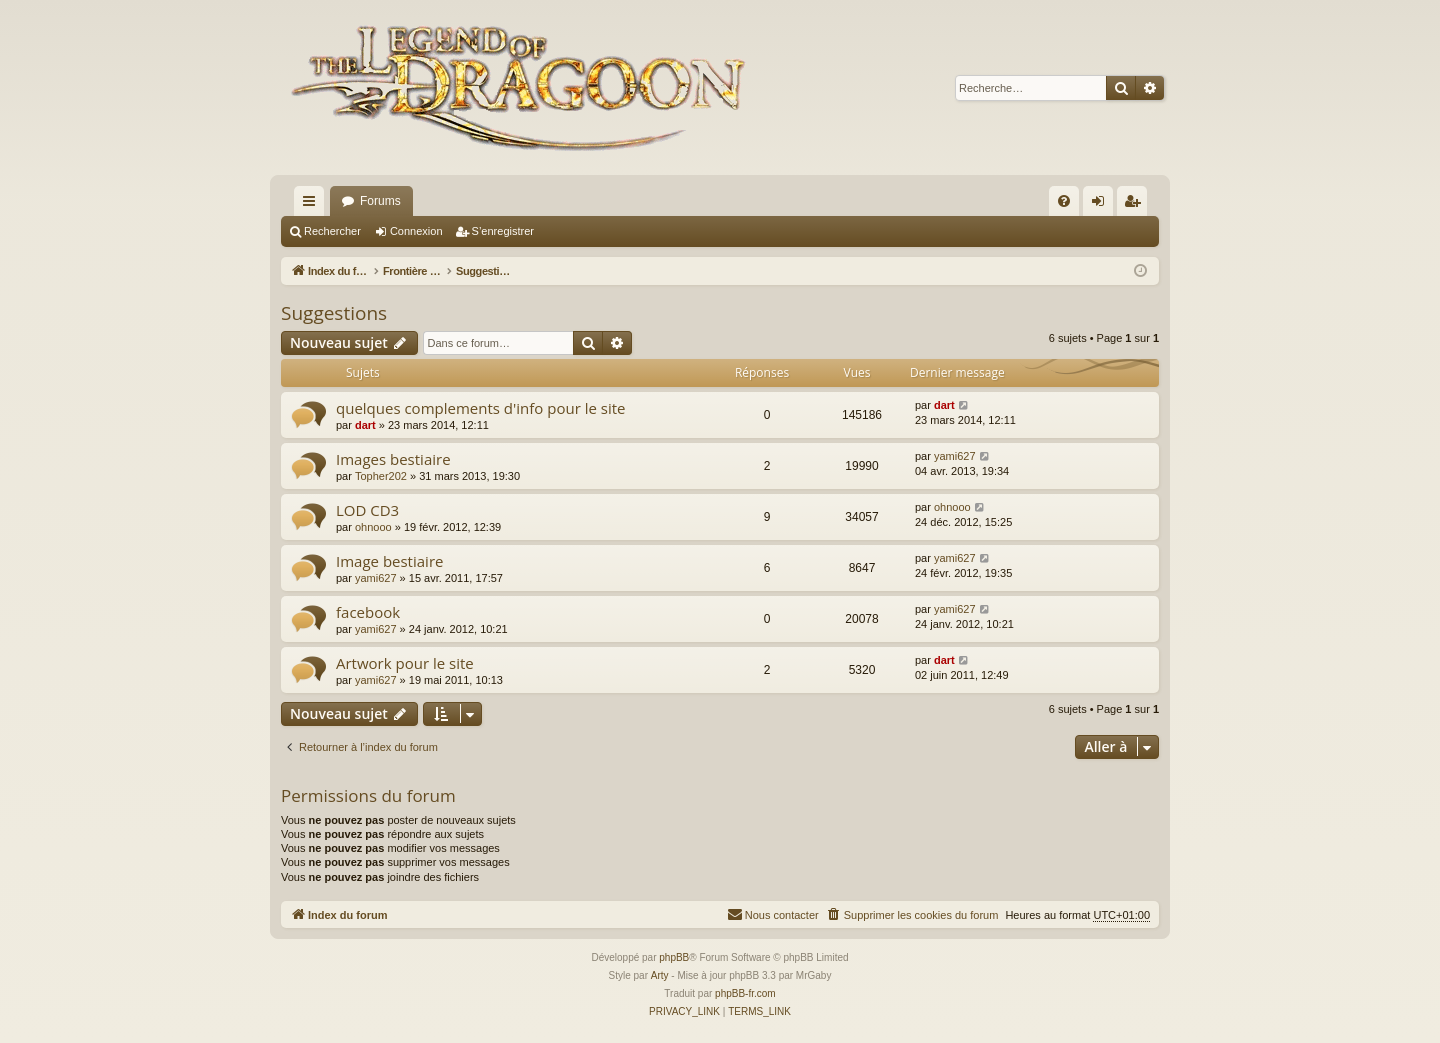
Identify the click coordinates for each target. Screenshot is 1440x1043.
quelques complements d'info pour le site (480, 408)
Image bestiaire (389, 561)
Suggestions (334, 313)
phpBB (674, 957)
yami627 (955, 456)
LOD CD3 (367, 510)
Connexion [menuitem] (1102, 205)
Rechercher (332, 231)
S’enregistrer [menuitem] (1136, 205)
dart (365, 425)
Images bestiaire (393, 459)
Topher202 (381, 476)
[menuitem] (1064, 201)
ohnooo (373, 527)
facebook (368, 612)
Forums (380, 201)
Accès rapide (313, 205)
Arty (660, 975)
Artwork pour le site (405, 663)
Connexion (416, 231)
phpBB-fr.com (745, 993)
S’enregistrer (503, 231)
